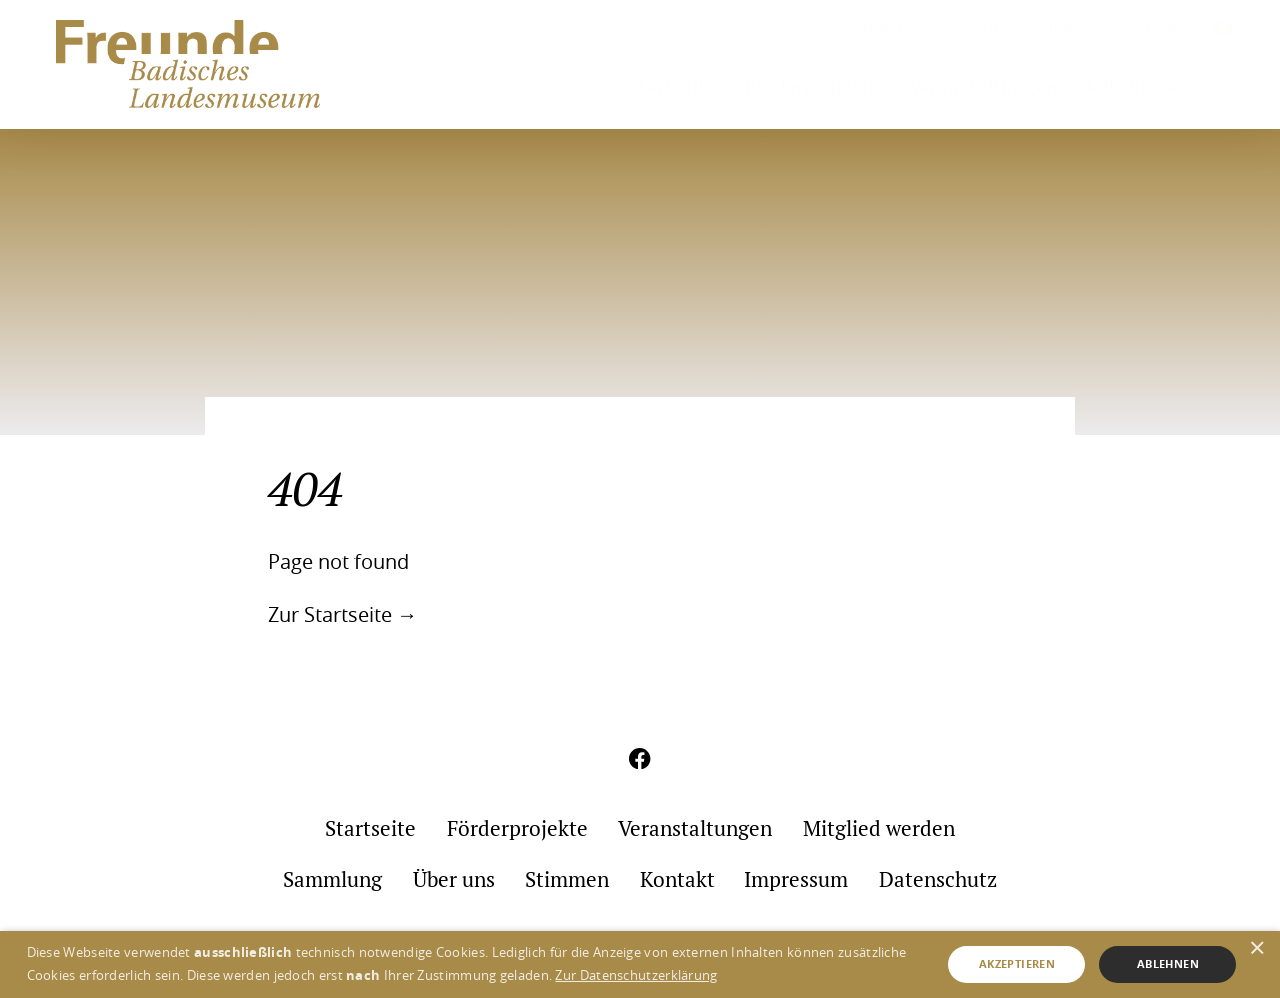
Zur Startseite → (342, 614)
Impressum (796, 879)
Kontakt (1156, 27)
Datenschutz (938, 879)
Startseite (672, 86)
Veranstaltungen (983, 86)
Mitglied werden (1159, 86)
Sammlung (876, 27)
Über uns (976, 27)
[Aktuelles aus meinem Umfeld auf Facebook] (1223, 28)
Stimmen (1068, 27)
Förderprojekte (813, 86)
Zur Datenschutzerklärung (636, 975)
